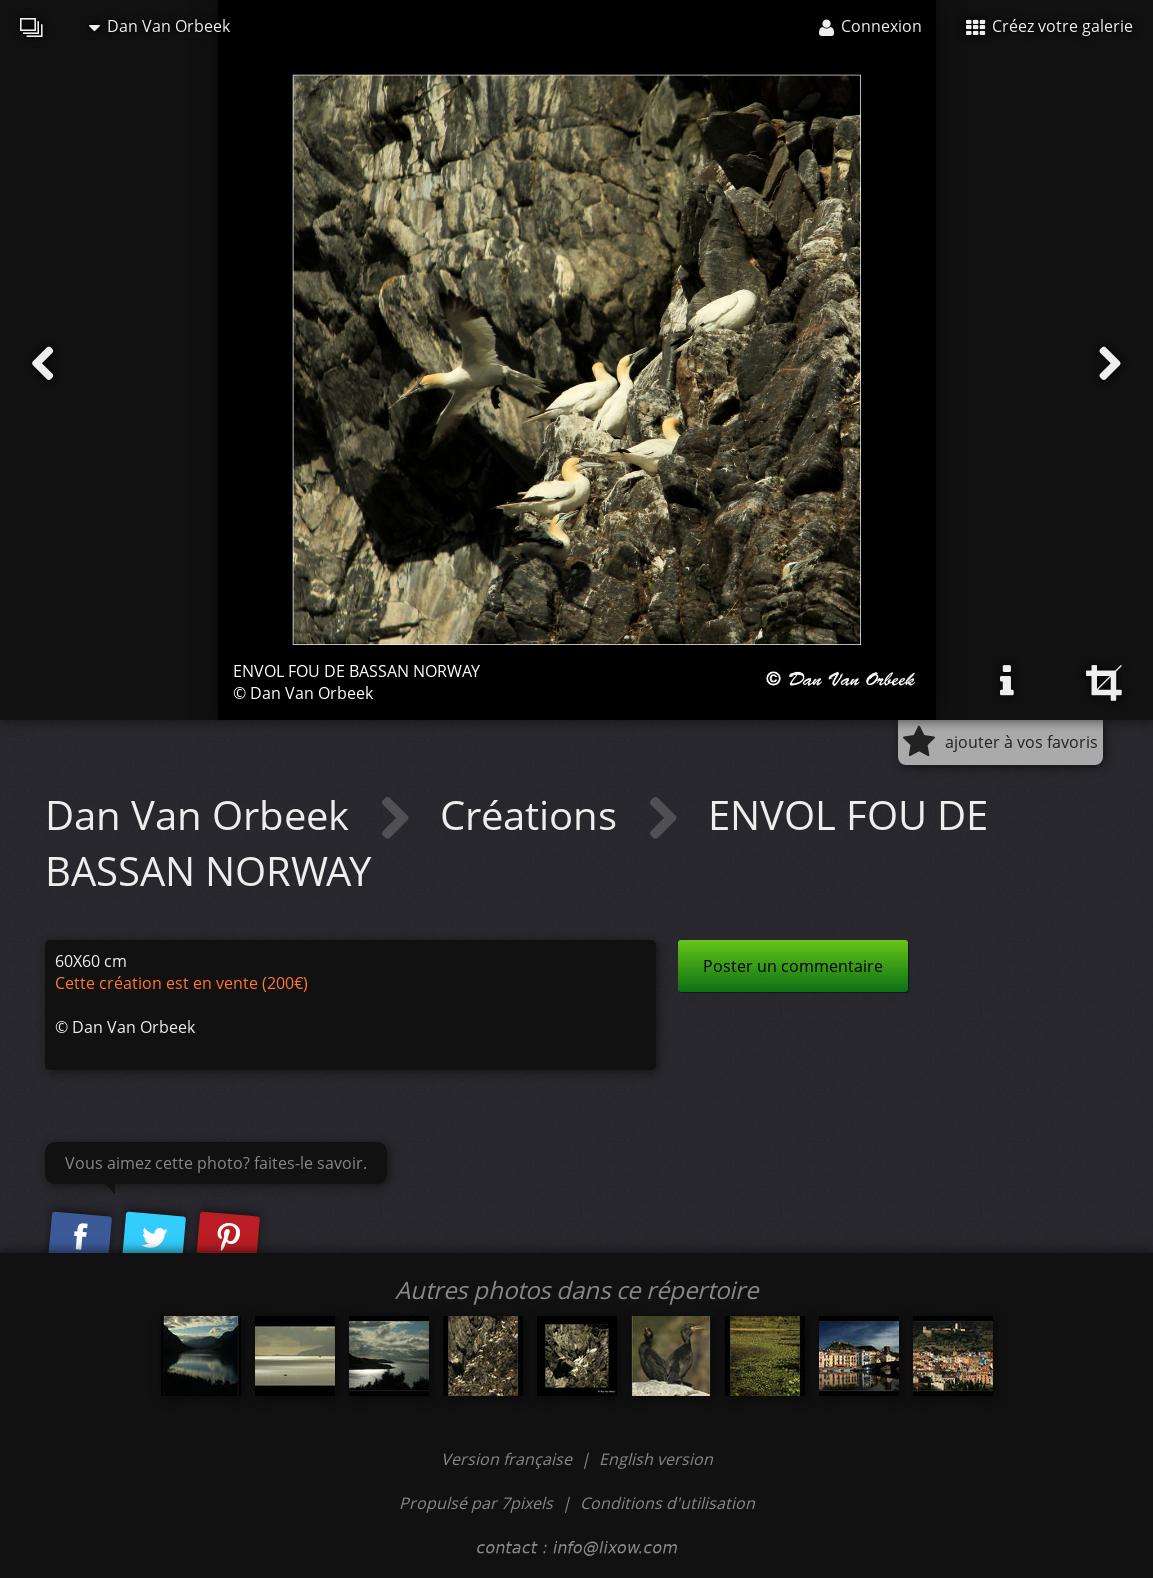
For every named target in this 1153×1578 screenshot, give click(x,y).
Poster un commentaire (793, 966)
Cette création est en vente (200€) (181, 983)
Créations (533, 814)
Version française (508, 1459)
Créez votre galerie (1049, 26)
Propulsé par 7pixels (476, 1503)
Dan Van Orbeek (159, 26)
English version (656, 1459)
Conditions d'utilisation (667, 1503)
